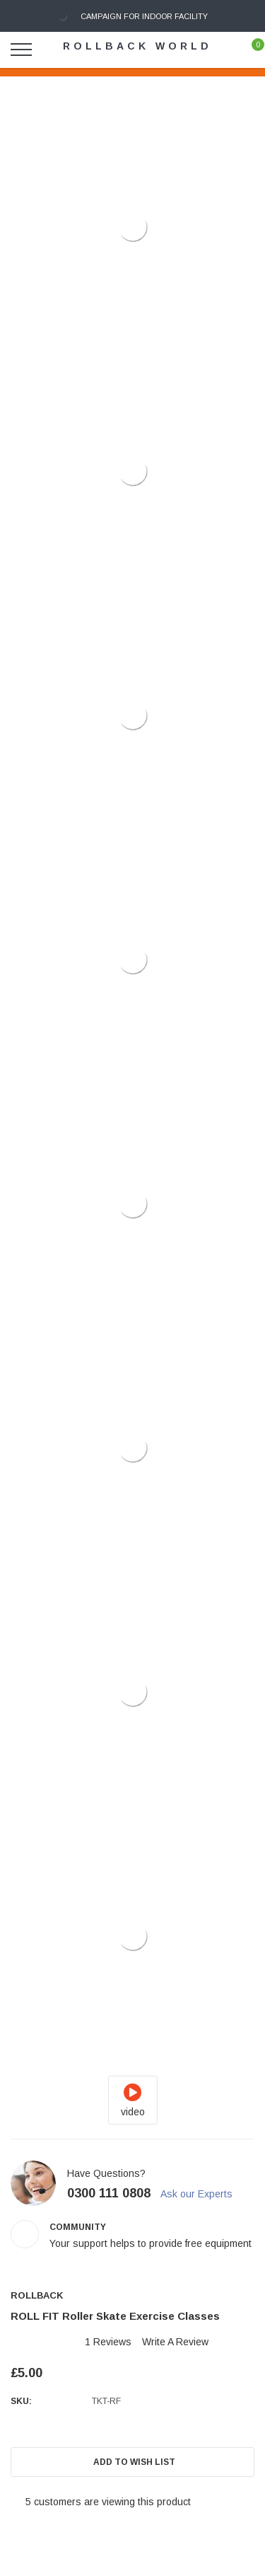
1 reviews (108, 2341)
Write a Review (175, 2341)
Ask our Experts (202, 2194)
